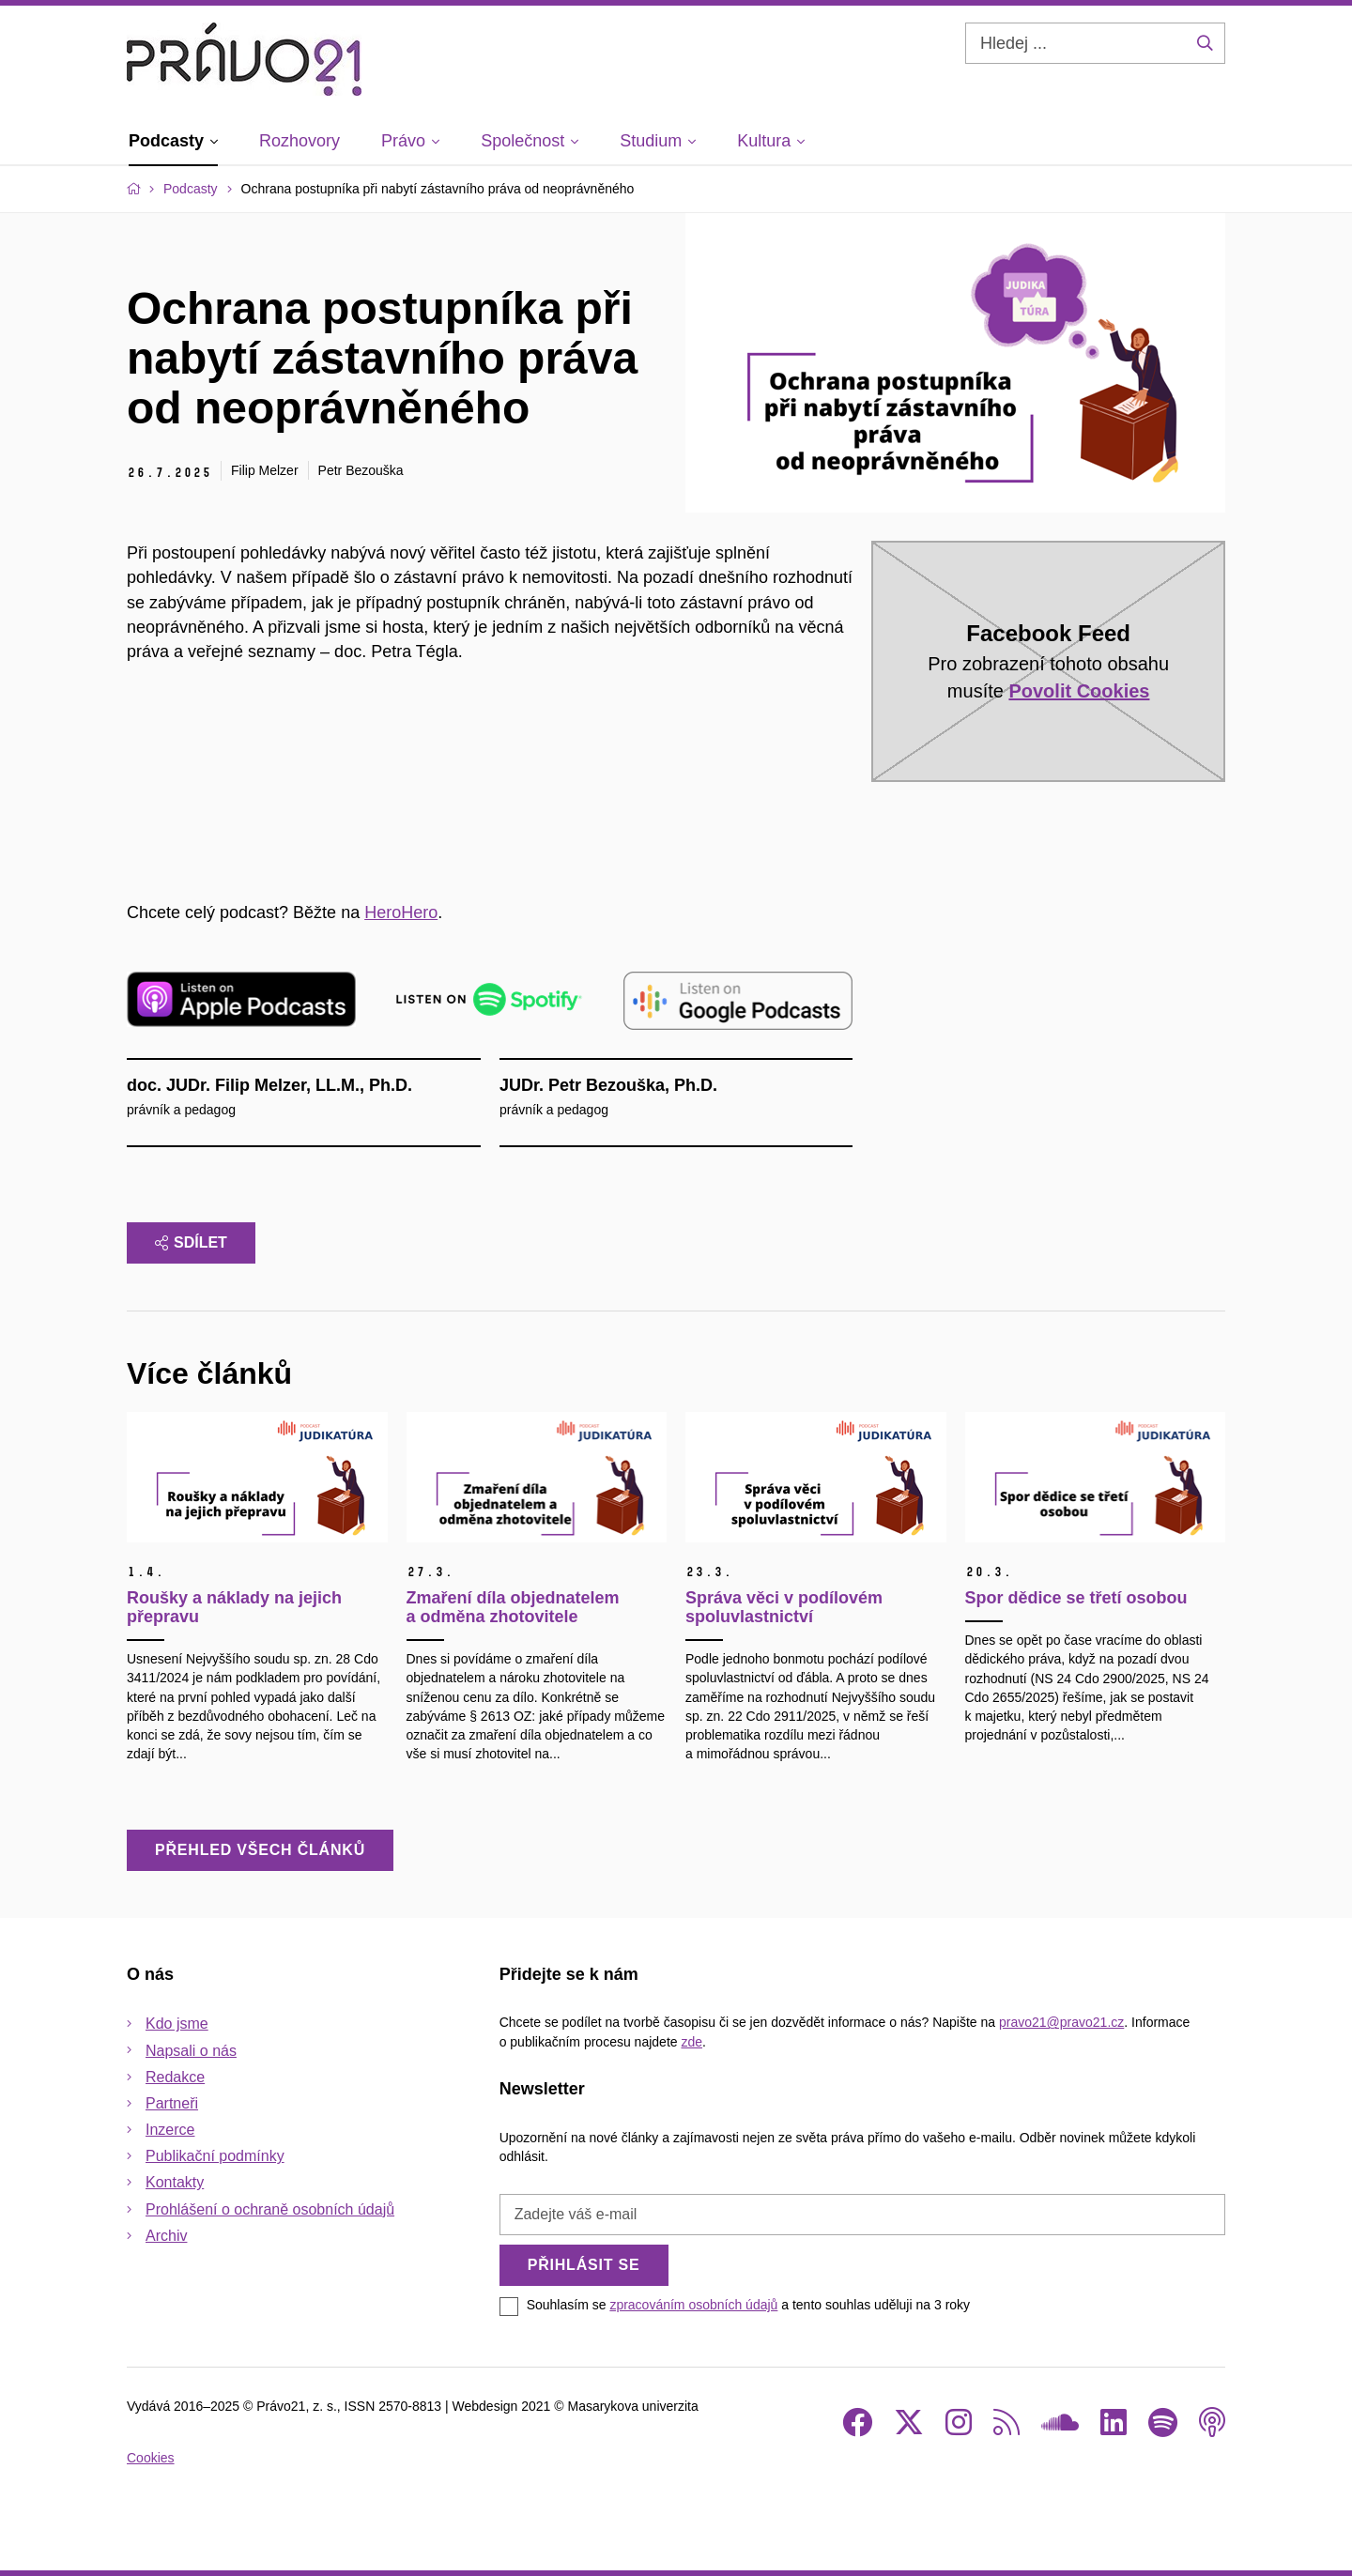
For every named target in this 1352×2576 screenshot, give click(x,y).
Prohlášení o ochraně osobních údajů (270, 2209)
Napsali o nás (191, 2051)
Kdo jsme (177, 2024)
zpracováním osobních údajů (693, 2304)
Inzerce (170, 2130)
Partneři (172, 2103)
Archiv (166, 2236)
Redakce (175, 2077)
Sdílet (191, 1242)
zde (691, 2041)
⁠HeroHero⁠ (401, 912)
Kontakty (175, 2182)
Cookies (151, 2457)
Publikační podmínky (215, 2156)
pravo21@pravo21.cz (1061, 2022)
